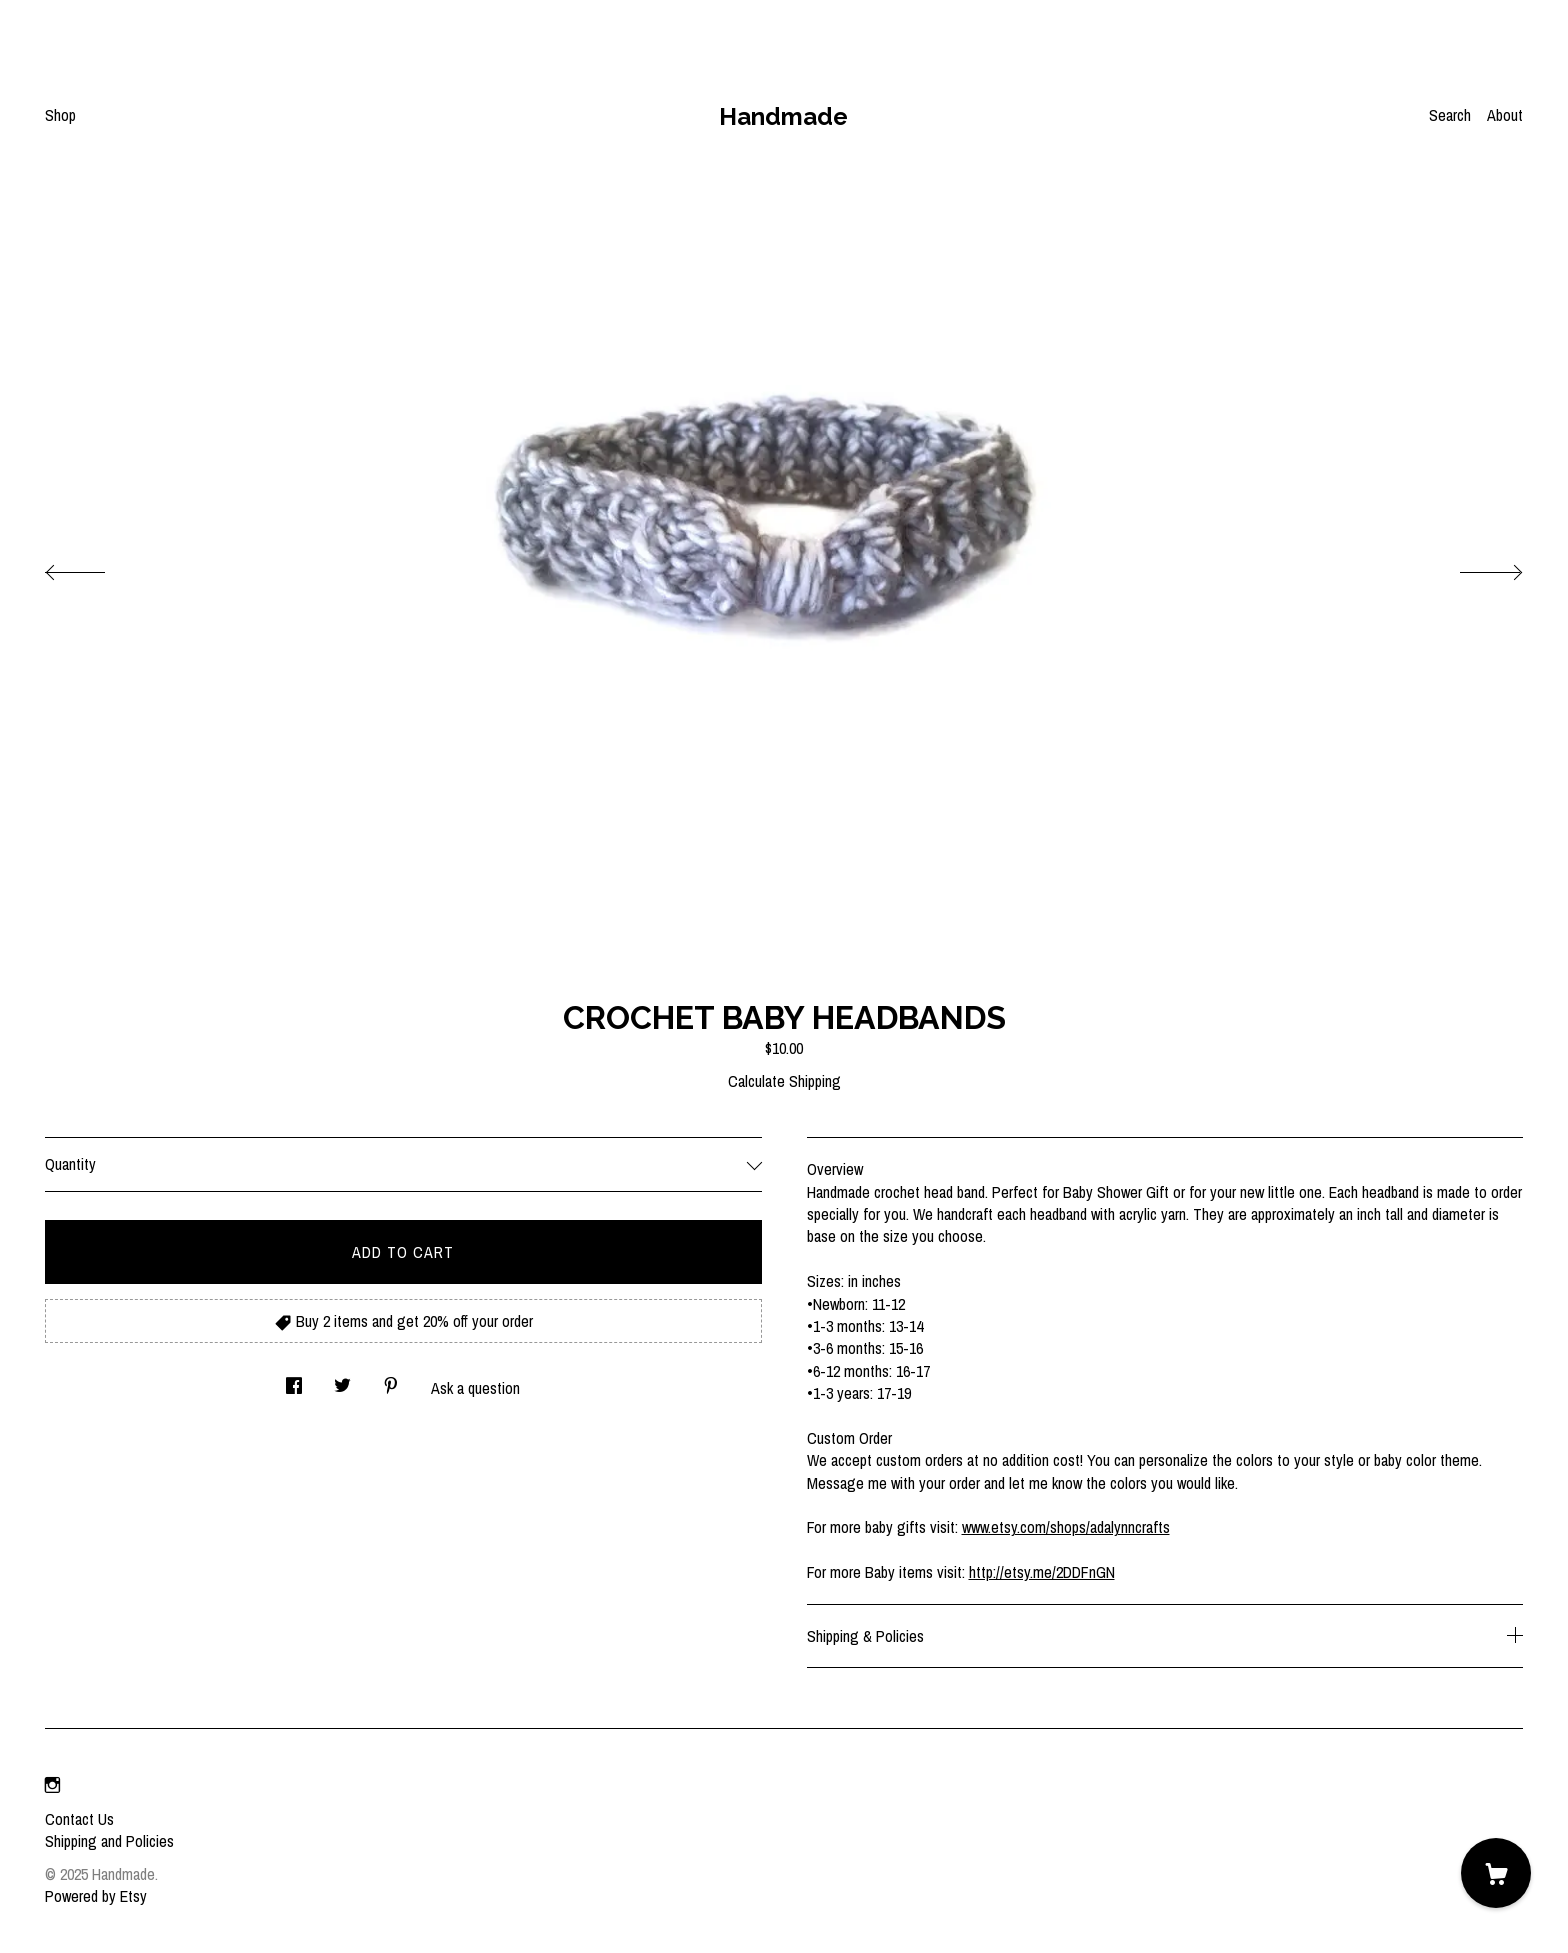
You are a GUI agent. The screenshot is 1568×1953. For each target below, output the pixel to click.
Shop (60, 115)
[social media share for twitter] (342, 1379)
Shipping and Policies (109, 1841)
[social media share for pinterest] (391, 1379)
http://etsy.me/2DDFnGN (1042, 1572)
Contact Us (79, 1819)
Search (1450, 115)
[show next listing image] (1473, 567)
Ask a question (475, 1388)
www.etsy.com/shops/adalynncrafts (1066, 1527)
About (1505, 115)
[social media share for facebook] (294, 1379)
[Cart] (1496, 1873)
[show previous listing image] (95, 567)
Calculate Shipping (784, 1081)
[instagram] (52, 1785)
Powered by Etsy (96, 1896)
